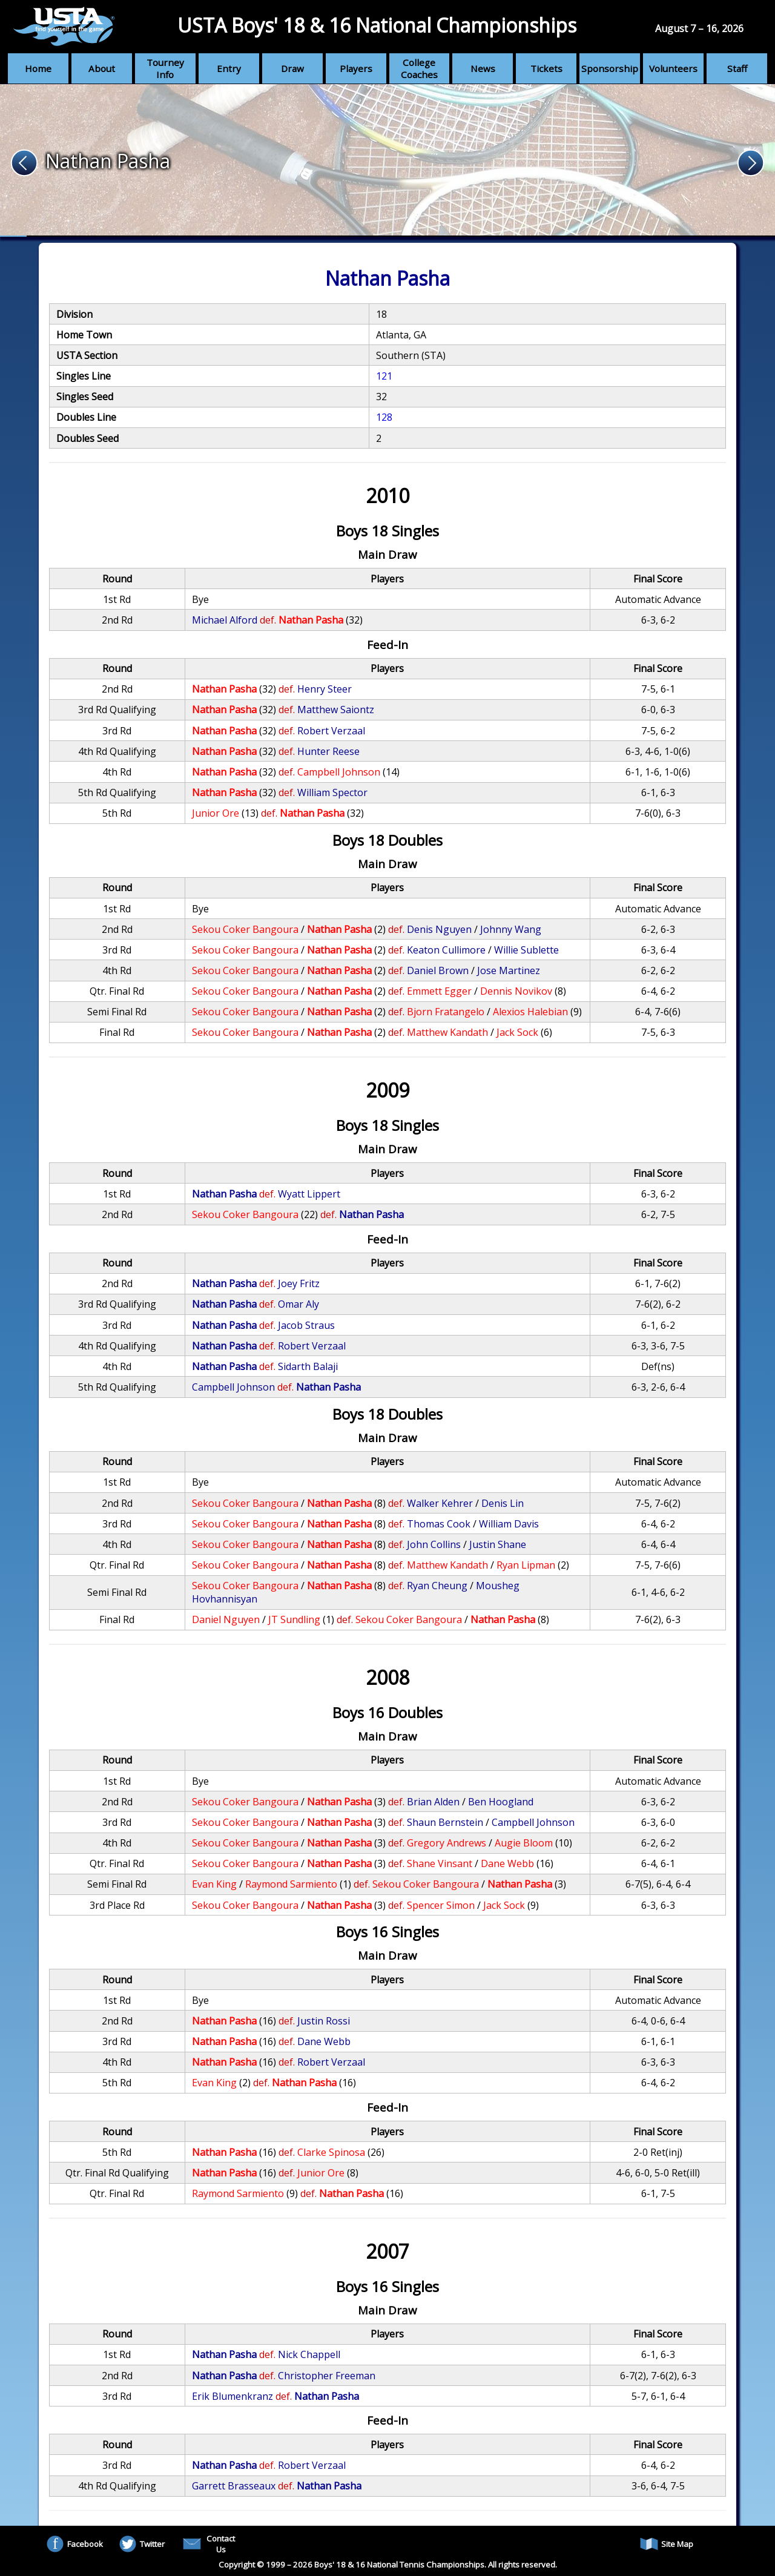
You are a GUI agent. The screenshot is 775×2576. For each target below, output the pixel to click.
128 (384, 417)
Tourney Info (165, 68)
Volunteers (673, 68)
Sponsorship (609, 68)
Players (356, 68)
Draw (292, 68)
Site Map (666, 2544)
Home (38, 68)
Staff (737, 68)
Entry (229, 68)
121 (384, 376)
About (101, 68)
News (482, 68)
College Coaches (419, 68)
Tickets (546, 68)
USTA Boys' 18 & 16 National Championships (376, 25)
